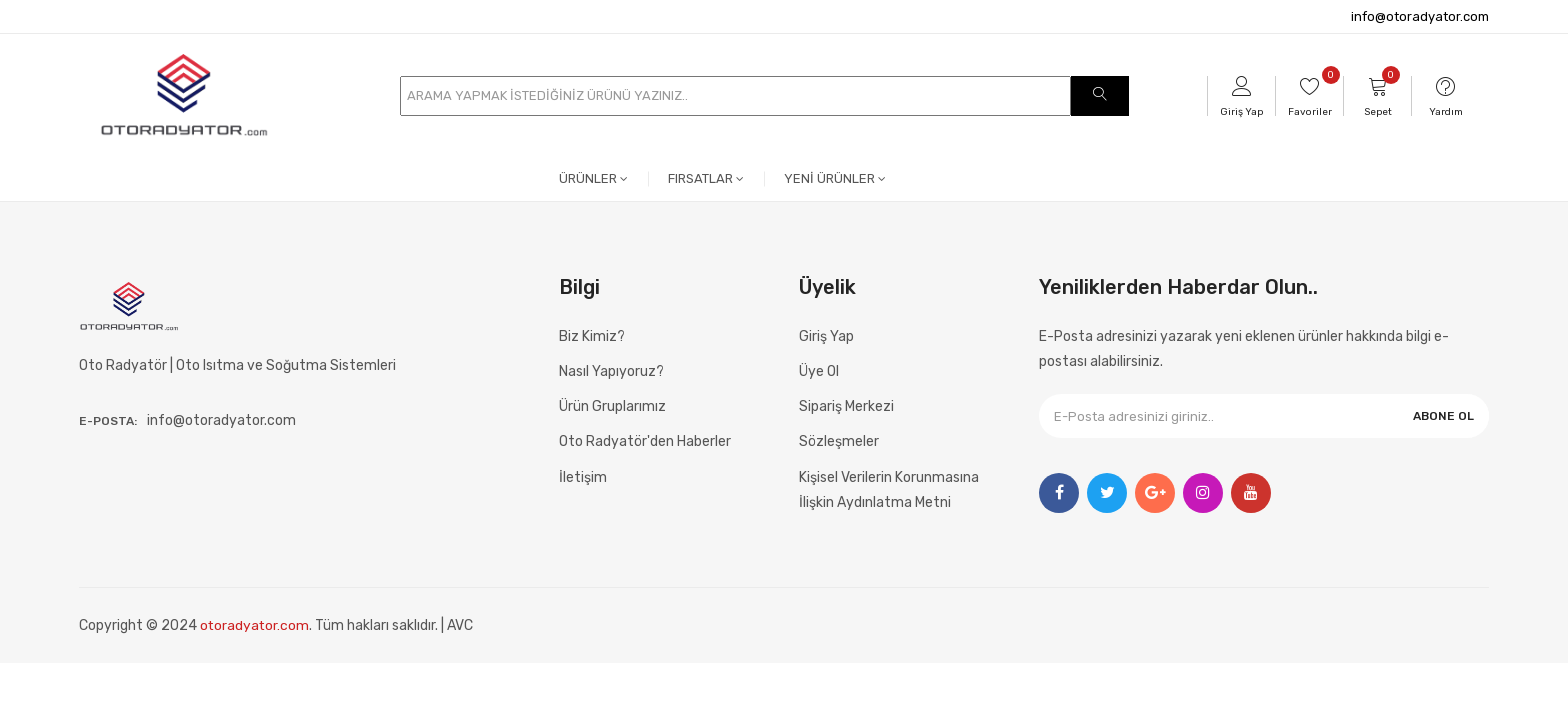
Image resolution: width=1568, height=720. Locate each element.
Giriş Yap (826, 336)
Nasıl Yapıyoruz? (611, 371)
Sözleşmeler (839, 441)
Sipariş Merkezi (846, 406)
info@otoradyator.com (1420, 16)
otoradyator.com (255, 625)
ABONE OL (1443, 416)
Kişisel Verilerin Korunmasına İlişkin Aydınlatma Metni (889, 490)
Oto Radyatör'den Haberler (645, 441)
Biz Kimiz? (592, 336)
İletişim (583, 477)
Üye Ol (819, 371)
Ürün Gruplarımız (612, 406)
